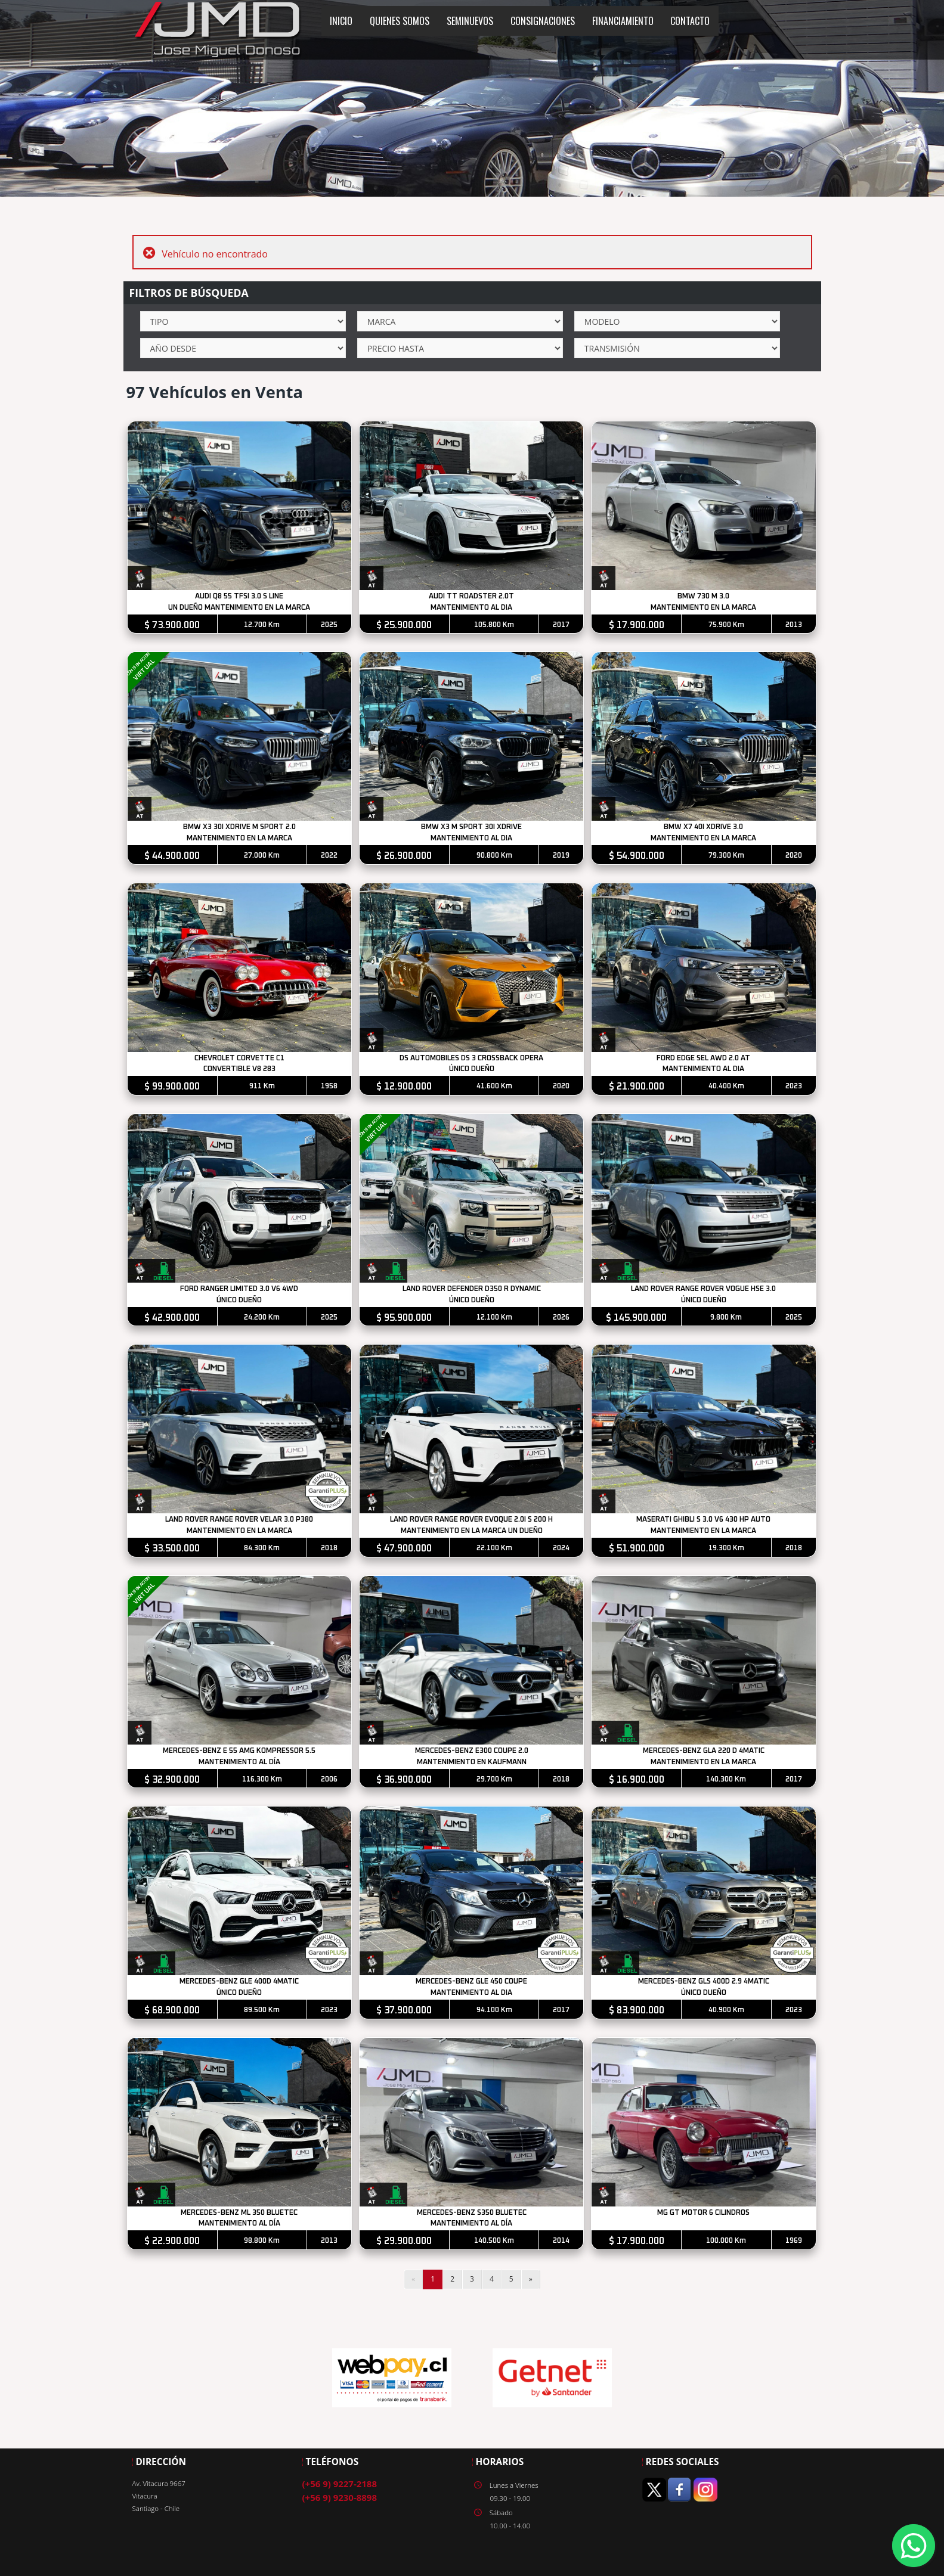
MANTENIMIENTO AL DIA (472, 608)
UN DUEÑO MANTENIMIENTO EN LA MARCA (240, 608)
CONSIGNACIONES (542, 21)
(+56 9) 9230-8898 (339, 2500)
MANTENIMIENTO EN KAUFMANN (472, 1764)
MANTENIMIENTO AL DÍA (239, 1764)
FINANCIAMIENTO (623, 21)
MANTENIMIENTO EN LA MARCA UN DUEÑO (472, 1533)
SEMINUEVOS (470, 21)
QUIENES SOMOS (399, 21)
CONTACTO (690, 21)
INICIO (341, 21)
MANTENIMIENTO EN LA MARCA (704, 608)
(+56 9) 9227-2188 (339, 2487)
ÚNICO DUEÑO (472, 1071)
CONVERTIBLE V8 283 (239, 1071)
